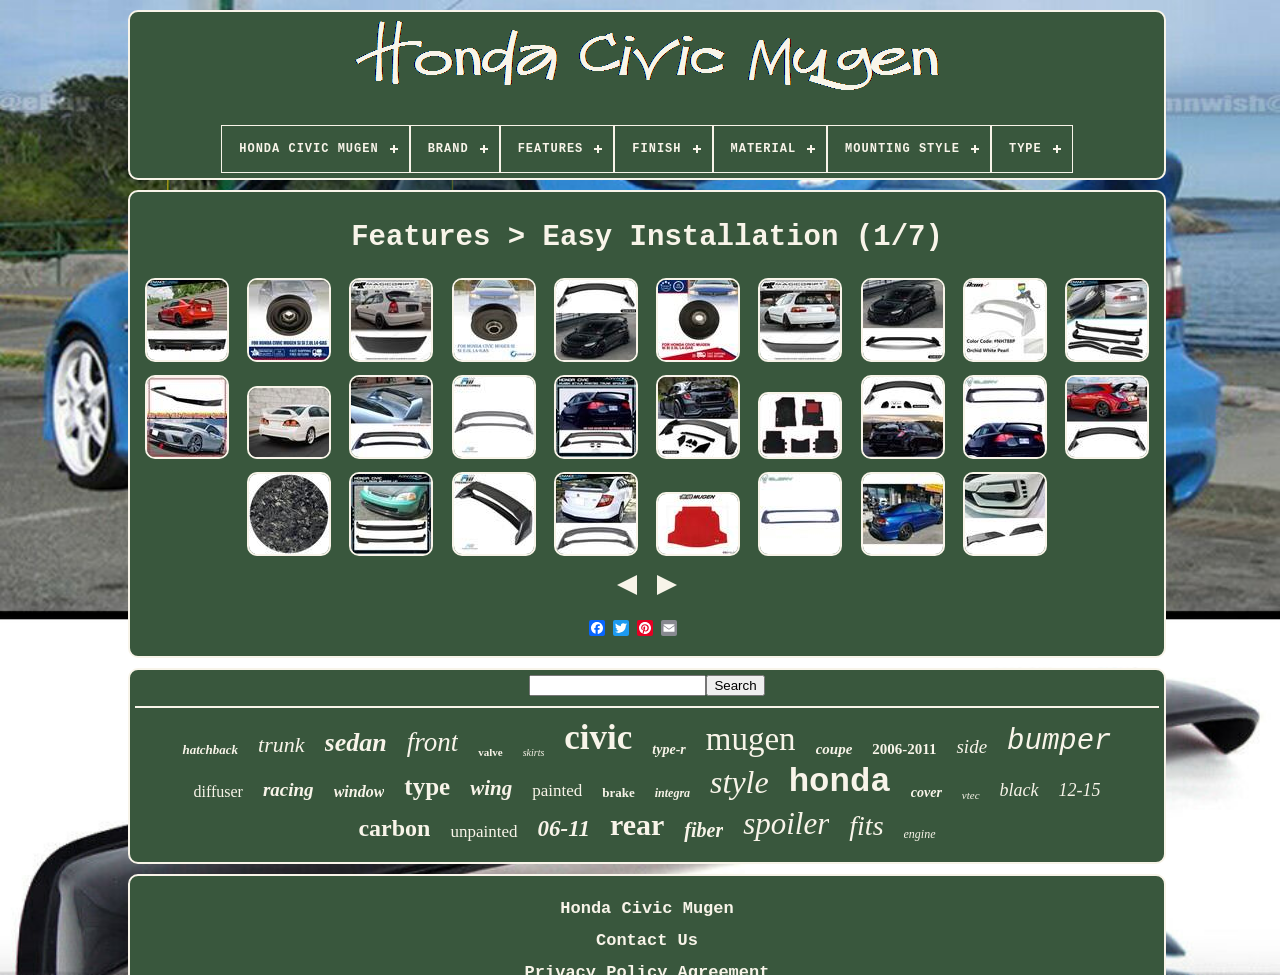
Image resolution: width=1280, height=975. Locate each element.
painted (557, 790)
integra (672, 793)
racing (288, 789)
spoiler (786, 823)
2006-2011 (904, 749)
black (1019, 790)
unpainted (483, 831)
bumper (1059, 741)
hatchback (210, 749)
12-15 (1080, 790)
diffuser (217, 791)
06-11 (564, 828)
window (359, 791)
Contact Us (647, 940)
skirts (534, 752)
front (433, 742)
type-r (668, 749)
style (739, 782)
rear (637, 824)
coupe (834, 749)
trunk (281, 744)
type (427, 786)
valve (490, 752)
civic (598, 737)
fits (866, 825)
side (971, 746)
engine (920, 834)
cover (926, 792)
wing (491, 788)
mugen (751, 739)
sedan (356, 742)
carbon (394, 828)
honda (840, 782)
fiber (703, 830)
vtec (971, 795)
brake (618, 792)
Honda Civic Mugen (646, 908)
